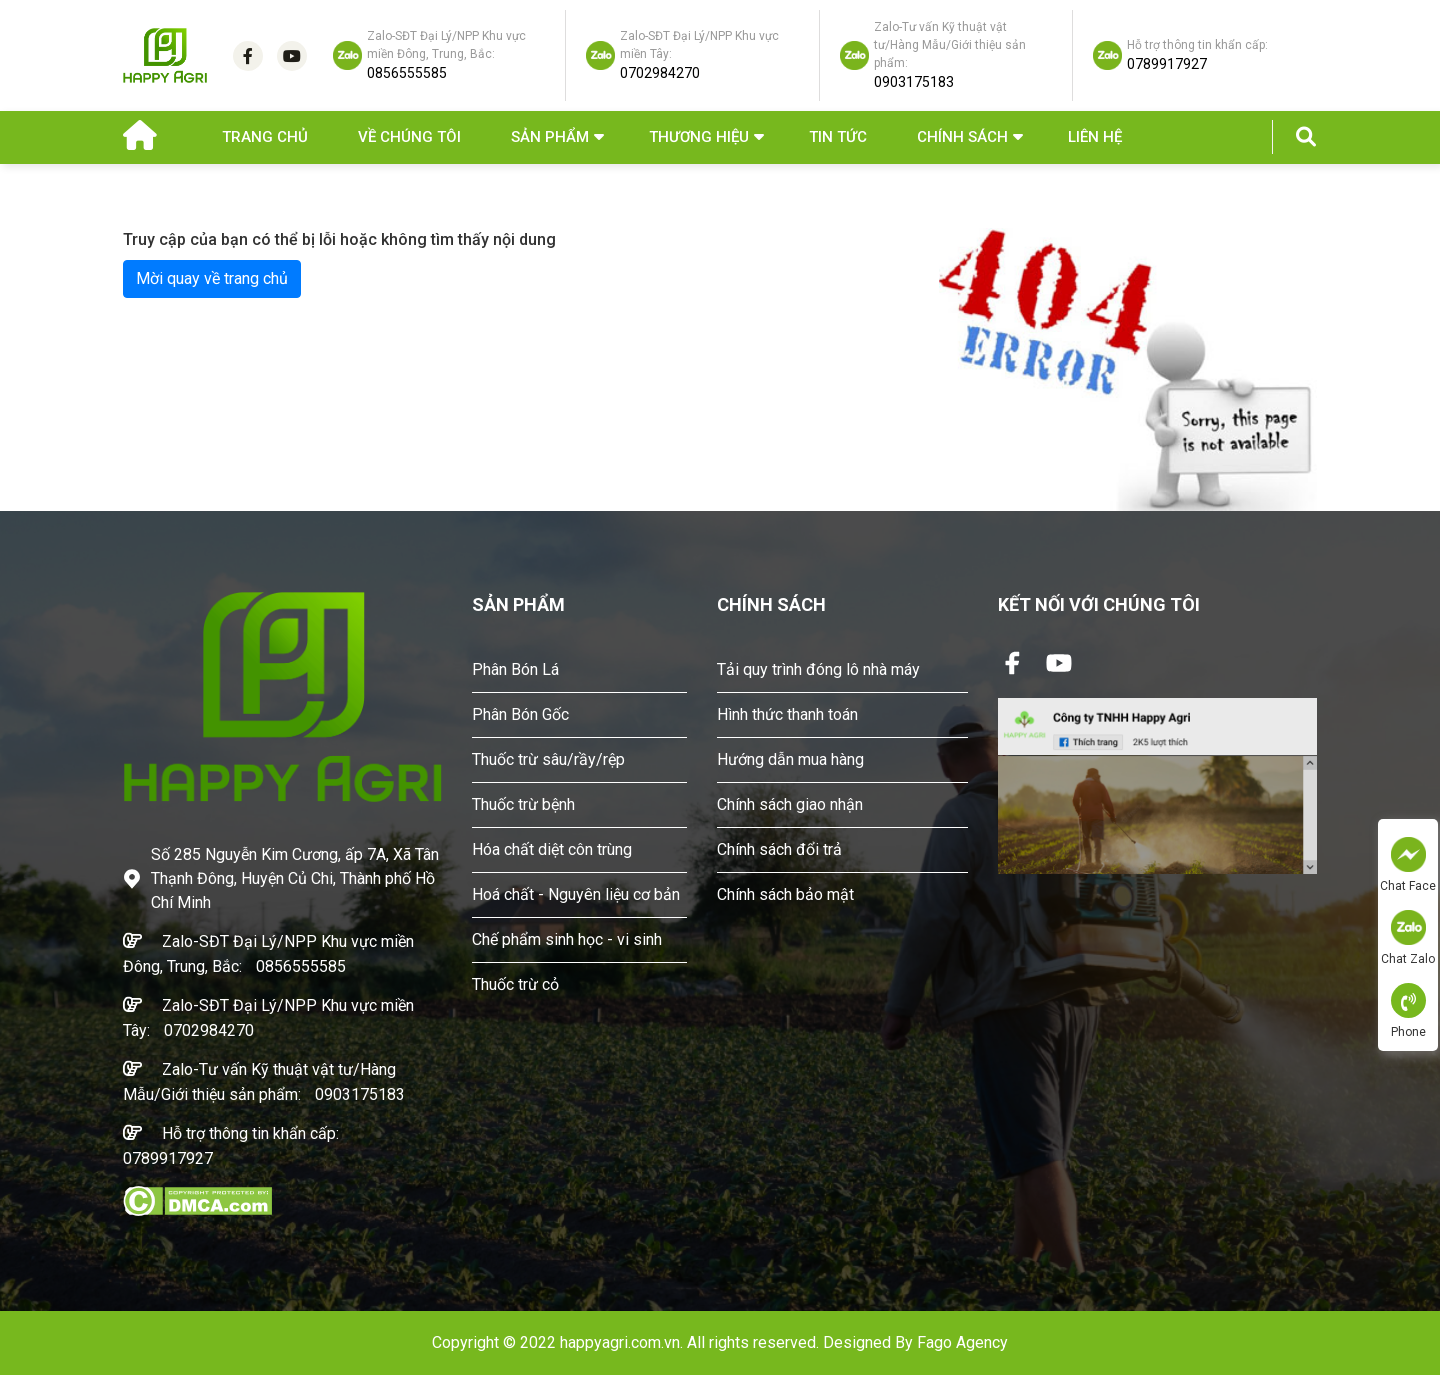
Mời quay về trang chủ (212, 278)
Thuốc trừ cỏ (515, 984)
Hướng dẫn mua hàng (790, 759)
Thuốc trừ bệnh (523, 804)
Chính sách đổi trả (779, 849)
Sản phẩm (550, 137)
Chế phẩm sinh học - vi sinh (567, 939)
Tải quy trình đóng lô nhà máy (818, 669)
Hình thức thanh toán (787, 714)
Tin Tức (838, 137)
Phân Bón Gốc (520, 714)
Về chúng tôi (409, 137)
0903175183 (360, 1094)
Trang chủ (265, 137)
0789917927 (168, 1158)
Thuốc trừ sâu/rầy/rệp (548, 759)
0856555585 (301, 966)
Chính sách (962, 137)
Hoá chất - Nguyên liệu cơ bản (576, 894)
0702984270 (209, 1030)
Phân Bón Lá (515, 669)
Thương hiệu (699, 137)
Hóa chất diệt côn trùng (552, 849)
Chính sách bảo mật (785, 894)
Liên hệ (1095, 137)
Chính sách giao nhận (790, 804)
